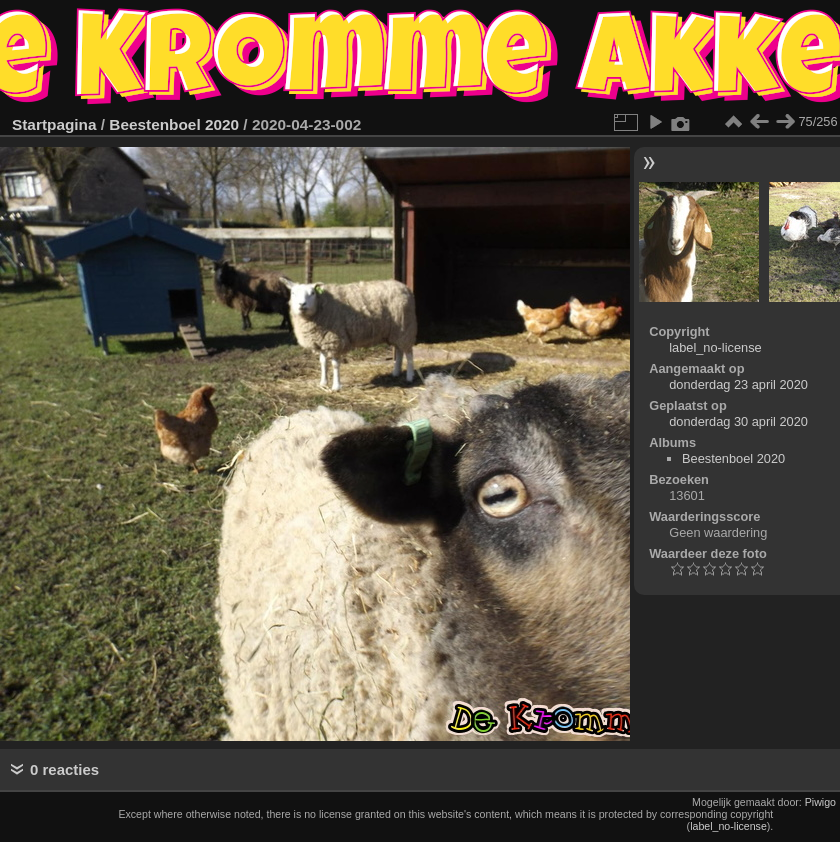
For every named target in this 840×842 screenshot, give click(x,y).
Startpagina (54, 124)
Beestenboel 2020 (174, 124)
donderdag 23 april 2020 (738, 384)
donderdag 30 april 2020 (738, 421)
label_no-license (715, 347)
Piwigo (820, 802)
